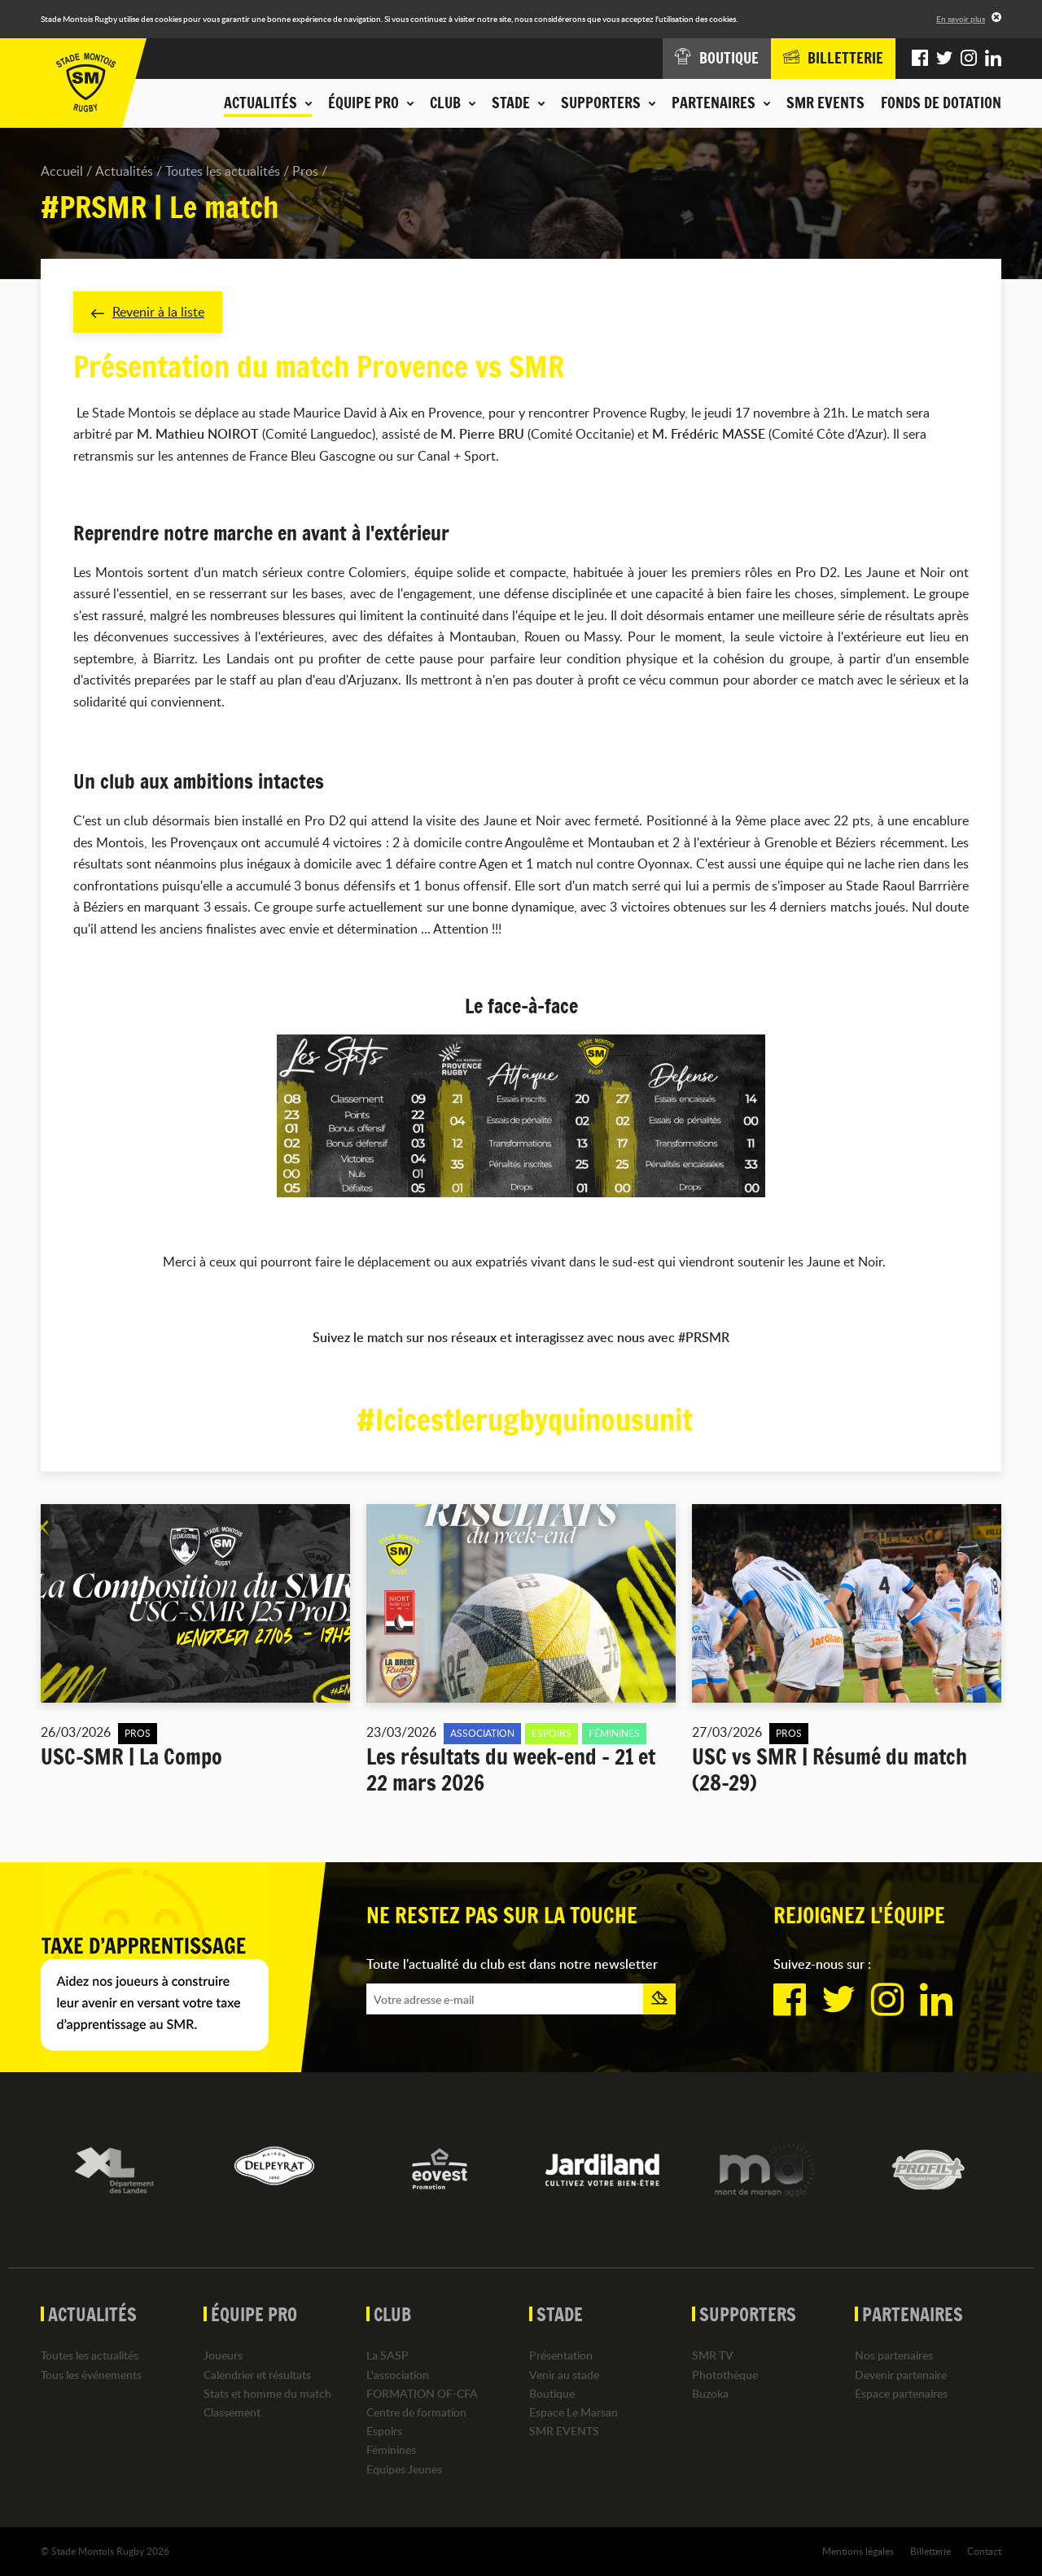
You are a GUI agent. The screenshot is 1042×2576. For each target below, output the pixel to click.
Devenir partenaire (901, 2374)
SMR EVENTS (825, 102)
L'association (397, 2374)
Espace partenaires (901, 2393)
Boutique (552, 2393)
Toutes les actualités (222, 171)
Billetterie (930, 2550)
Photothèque (725, 2374)
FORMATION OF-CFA (422, 2393)
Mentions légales (858, 2550)
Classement (232, 2412)
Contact (984, 2550)
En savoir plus (960, 18)
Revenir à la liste (147, 312)
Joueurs (223, 2355)
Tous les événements (91, 2374)
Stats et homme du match (267, 2393)
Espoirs (384, 2430)
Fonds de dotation (941, 102)
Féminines (391, 2449)
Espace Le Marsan (573, 2412)
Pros (305, 171)
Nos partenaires (894, 2355)
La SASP (387, 2355)
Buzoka (710, 2393)
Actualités (124, 171)
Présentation (561, 2355)
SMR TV (712, 2355)
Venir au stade (564, 2374)
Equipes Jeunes (404, 2469)
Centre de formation (416, 2412)
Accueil (62, 171)
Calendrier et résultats (257, 2374)
